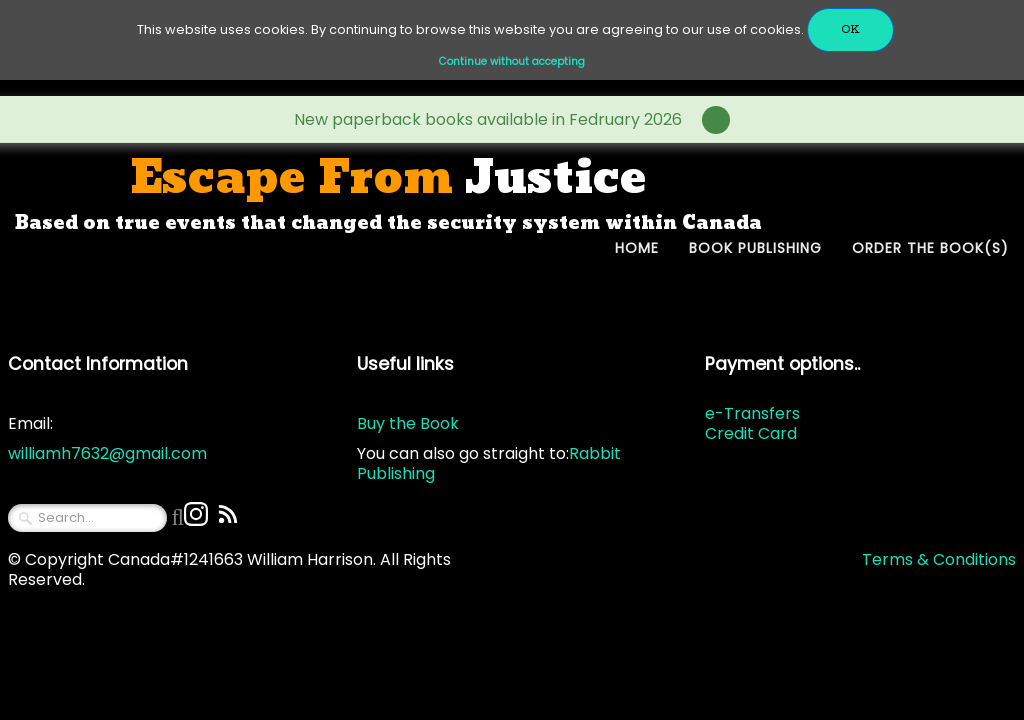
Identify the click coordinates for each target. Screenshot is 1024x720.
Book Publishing (755, 248)
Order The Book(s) (930, 248)
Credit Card (751, 433)
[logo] (388, 193)
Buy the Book (408, 423)
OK (850, 29)
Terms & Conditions (939, 559)
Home (637, 248)
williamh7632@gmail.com (107, 453)
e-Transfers (752, 413)
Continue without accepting (512, 61)
